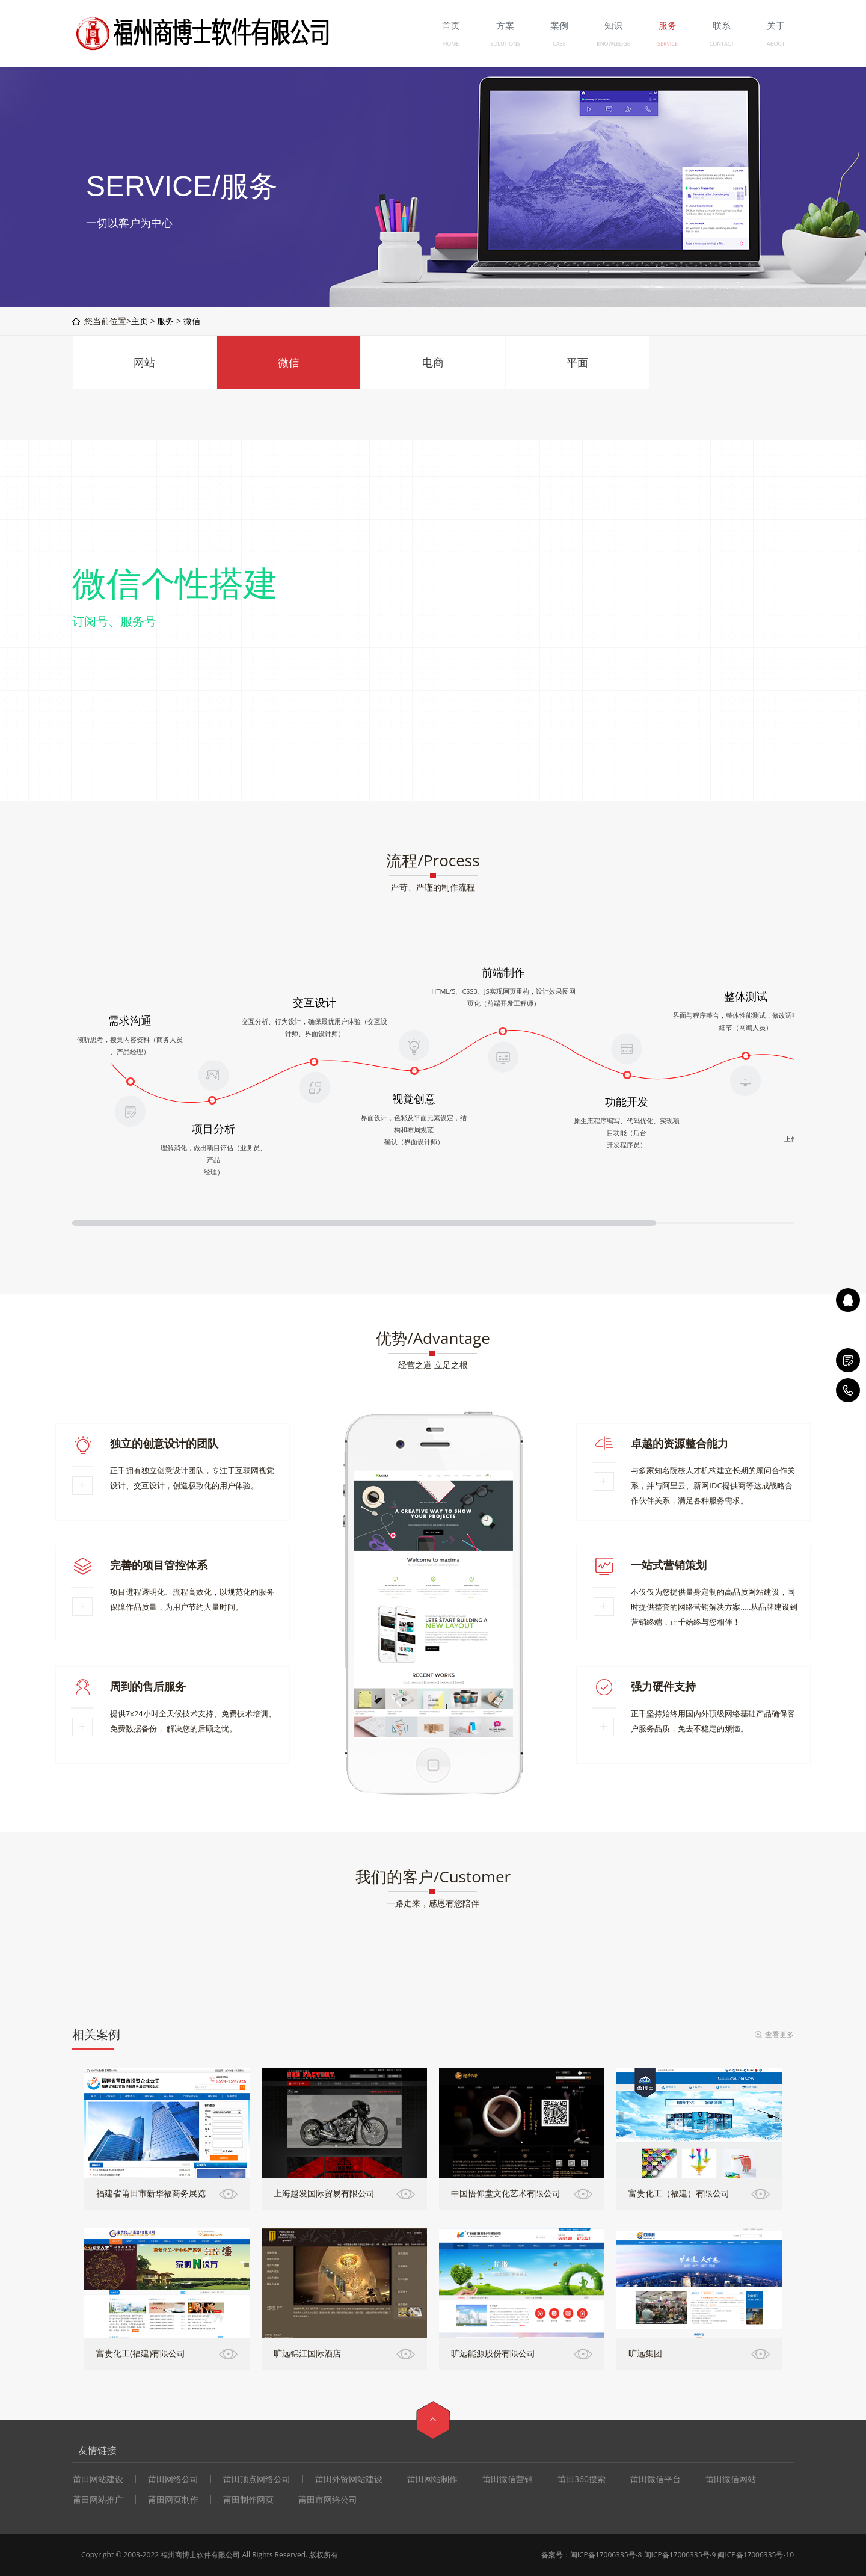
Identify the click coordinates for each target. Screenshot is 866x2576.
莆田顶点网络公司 (256, 2479)
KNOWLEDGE (613, 43)
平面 (577, 362)
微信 (191, 321)
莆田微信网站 (730, 2479)
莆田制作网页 (248, 2499)
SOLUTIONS (505, 43)
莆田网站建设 (98, 2479)
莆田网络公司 (173, 2479)
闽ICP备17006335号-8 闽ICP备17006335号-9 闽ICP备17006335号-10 (682, 2555)
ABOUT (776, 43)
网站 (144, 362)
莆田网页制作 (173, 2499)
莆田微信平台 (655, 2479)
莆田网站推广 (98, 2499)
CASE (559, 43)
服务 (165, 321)
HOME (451, 43)
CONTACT (722, 43)
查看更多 (779, 2034)
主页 (139, 321)
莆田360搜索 (581, 2479)
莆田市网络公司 (327, 2499)
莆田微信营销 (507, 2479)
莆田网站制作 (432, 2479)
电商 (433, 362)
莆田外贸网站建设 (348, 2479)
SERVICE (667, 43)
